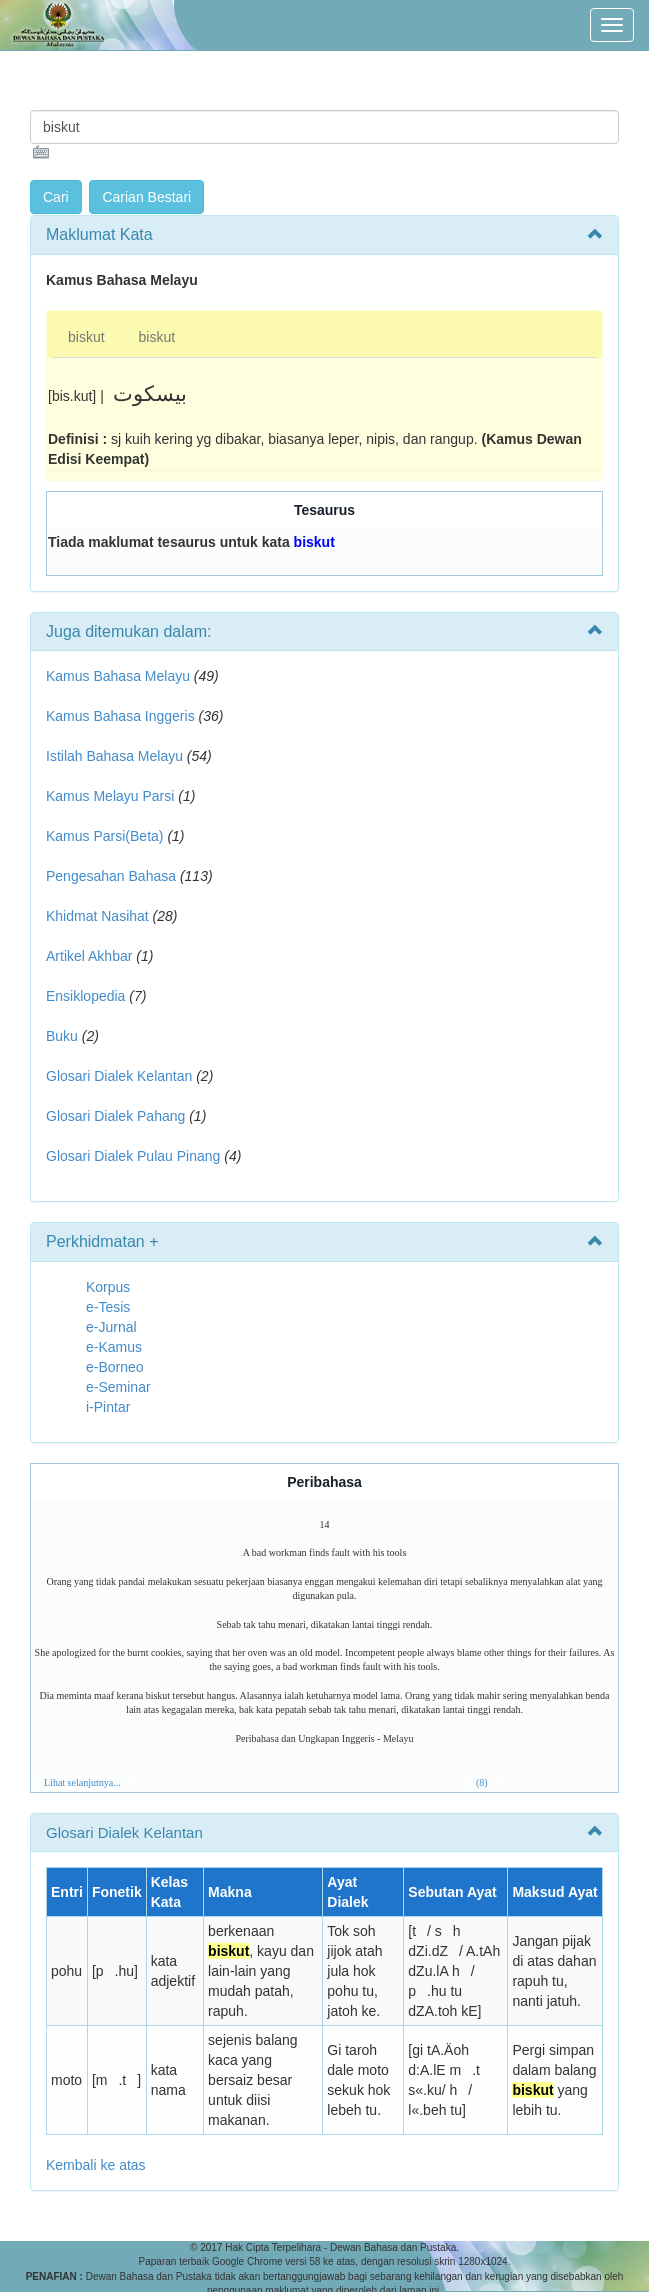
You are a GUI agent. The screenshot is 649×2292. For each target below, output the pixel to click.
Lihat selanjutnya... (82, 1782)
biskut (86, 337)
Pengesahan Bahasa (111, 876)
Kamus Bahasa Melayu (120, 676)
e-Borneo (115, 1367)
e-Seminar (118, 1387)
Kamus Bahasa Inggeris (120, 716)
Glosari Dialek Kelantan (119, 1076)
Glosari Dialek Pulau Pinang (133, 1156)
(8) (482, 1782)
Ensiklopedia (85, 996)
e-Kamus (114, 1347)
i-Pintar (108, 1407)
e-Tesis (108, 1307)
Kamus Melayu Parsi (110, 796)
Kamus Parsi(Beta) (104, 836)
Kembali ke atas (96, 2165)
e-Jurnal (111, 1327)
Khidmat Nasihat (97, 916)
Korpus (108, 1287)
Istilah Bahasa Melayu (114, 756)
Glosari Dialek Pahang (115, 1116)
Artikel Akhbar (89, 956)
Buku (62, 1036)
